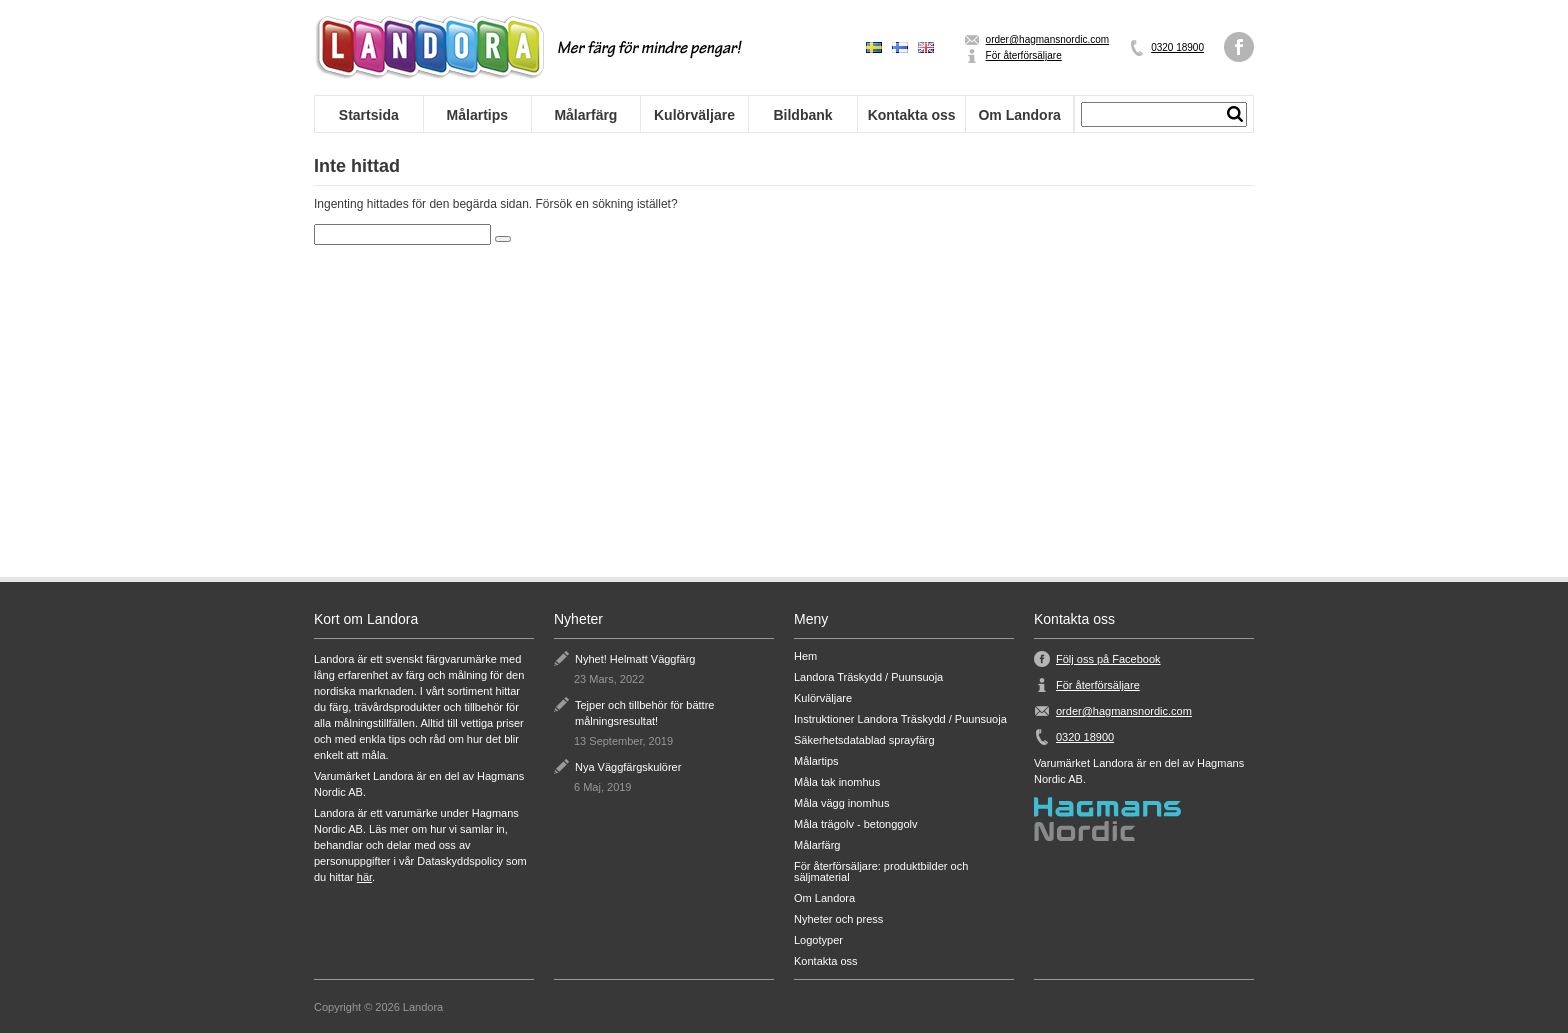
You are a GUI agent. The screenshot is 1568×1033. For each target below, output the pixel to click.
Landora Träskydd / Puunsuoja (868, 677)
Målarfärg (585, 115)
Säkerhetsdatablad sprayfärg (864, 740)
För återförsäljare (1024, 55)
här (364, 877)
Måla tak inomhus (837, 782)
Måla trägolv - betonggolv (856, 824)
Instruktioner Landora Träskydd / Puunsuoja (900, 719)
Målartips (477, 115)
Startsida (369, 115)
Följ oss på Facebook (1108, 659)
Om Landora (1019, 115)
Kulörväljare (694, 115)
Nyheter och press (838, 919)
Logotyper (818, 940)
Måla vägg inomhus (841, 803)
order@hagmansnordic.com (1048, 39)
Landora (429, 47)
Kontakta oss (912, 115)
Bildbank (802, 115)
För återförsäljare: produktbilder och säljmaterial (881, 872)
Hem (805, 656)
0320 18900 (1177, 47)
